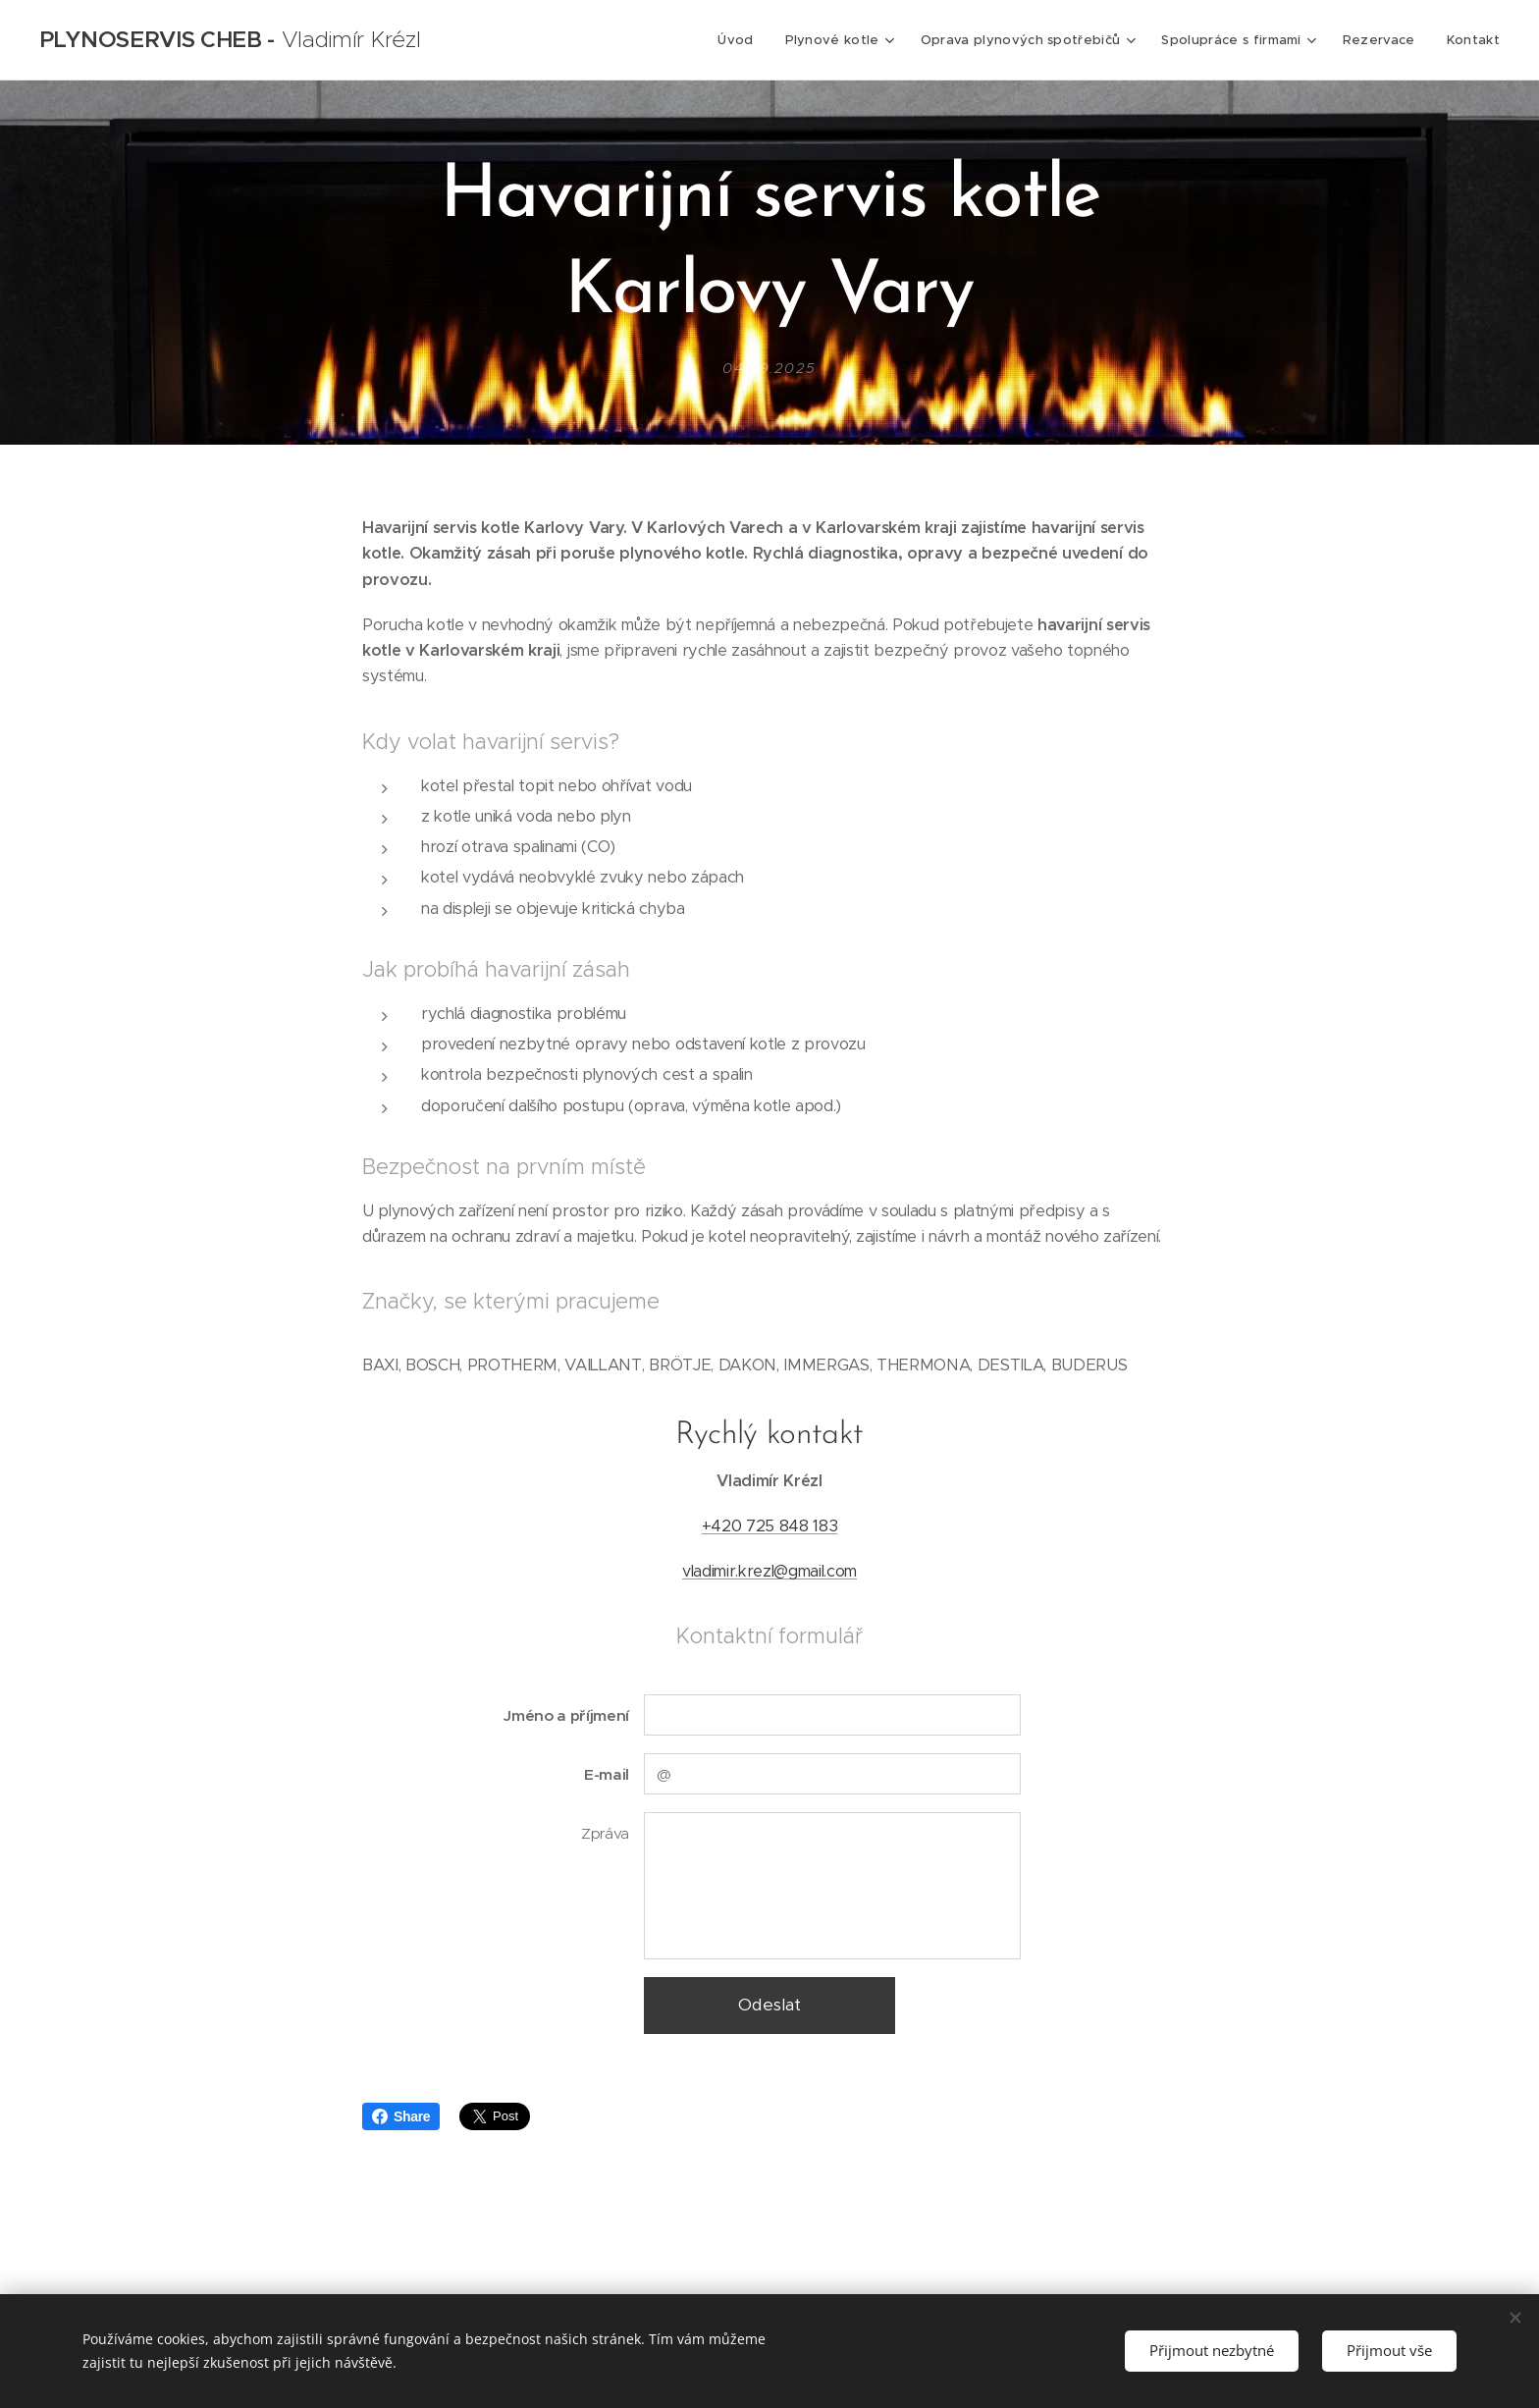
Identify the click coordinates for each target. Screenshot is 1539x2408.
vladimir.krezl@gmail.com (769, 1572)
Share (401, 2116)
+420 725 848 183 (770, 1526)
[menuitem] (745, 40)
